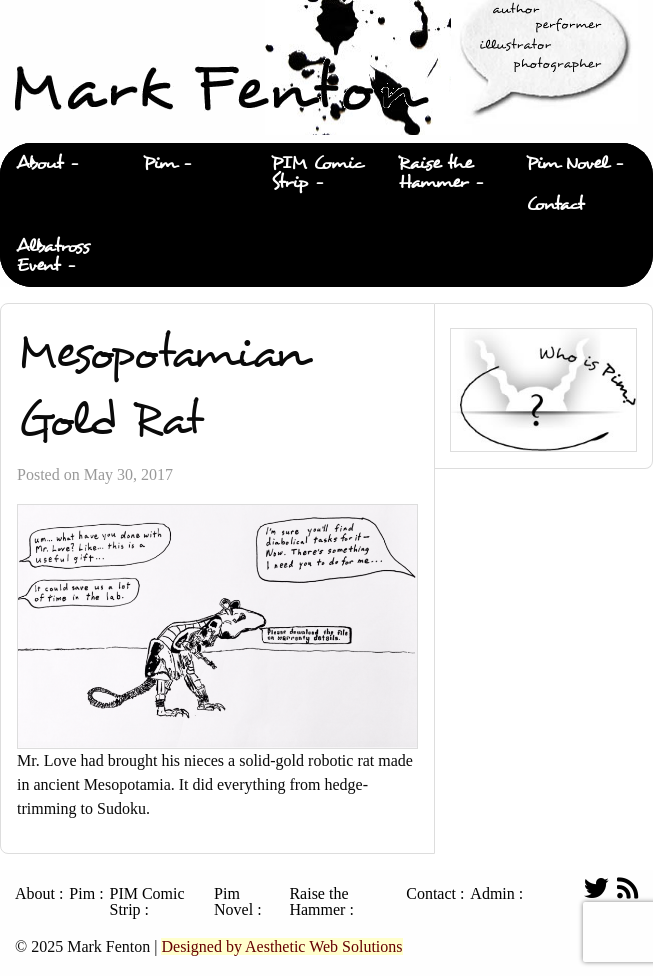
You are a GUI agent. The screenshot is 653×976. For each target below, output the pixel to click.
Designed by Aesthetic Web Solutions (281, 946)
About (39, 163)
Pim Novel (567, 163)
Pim (159, 163)
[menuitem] (63, 164)
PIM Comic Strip (317, 173)
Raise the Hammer (435, 173)
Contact (555, 204)
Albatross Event (53, 256)
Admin (492, 894)
